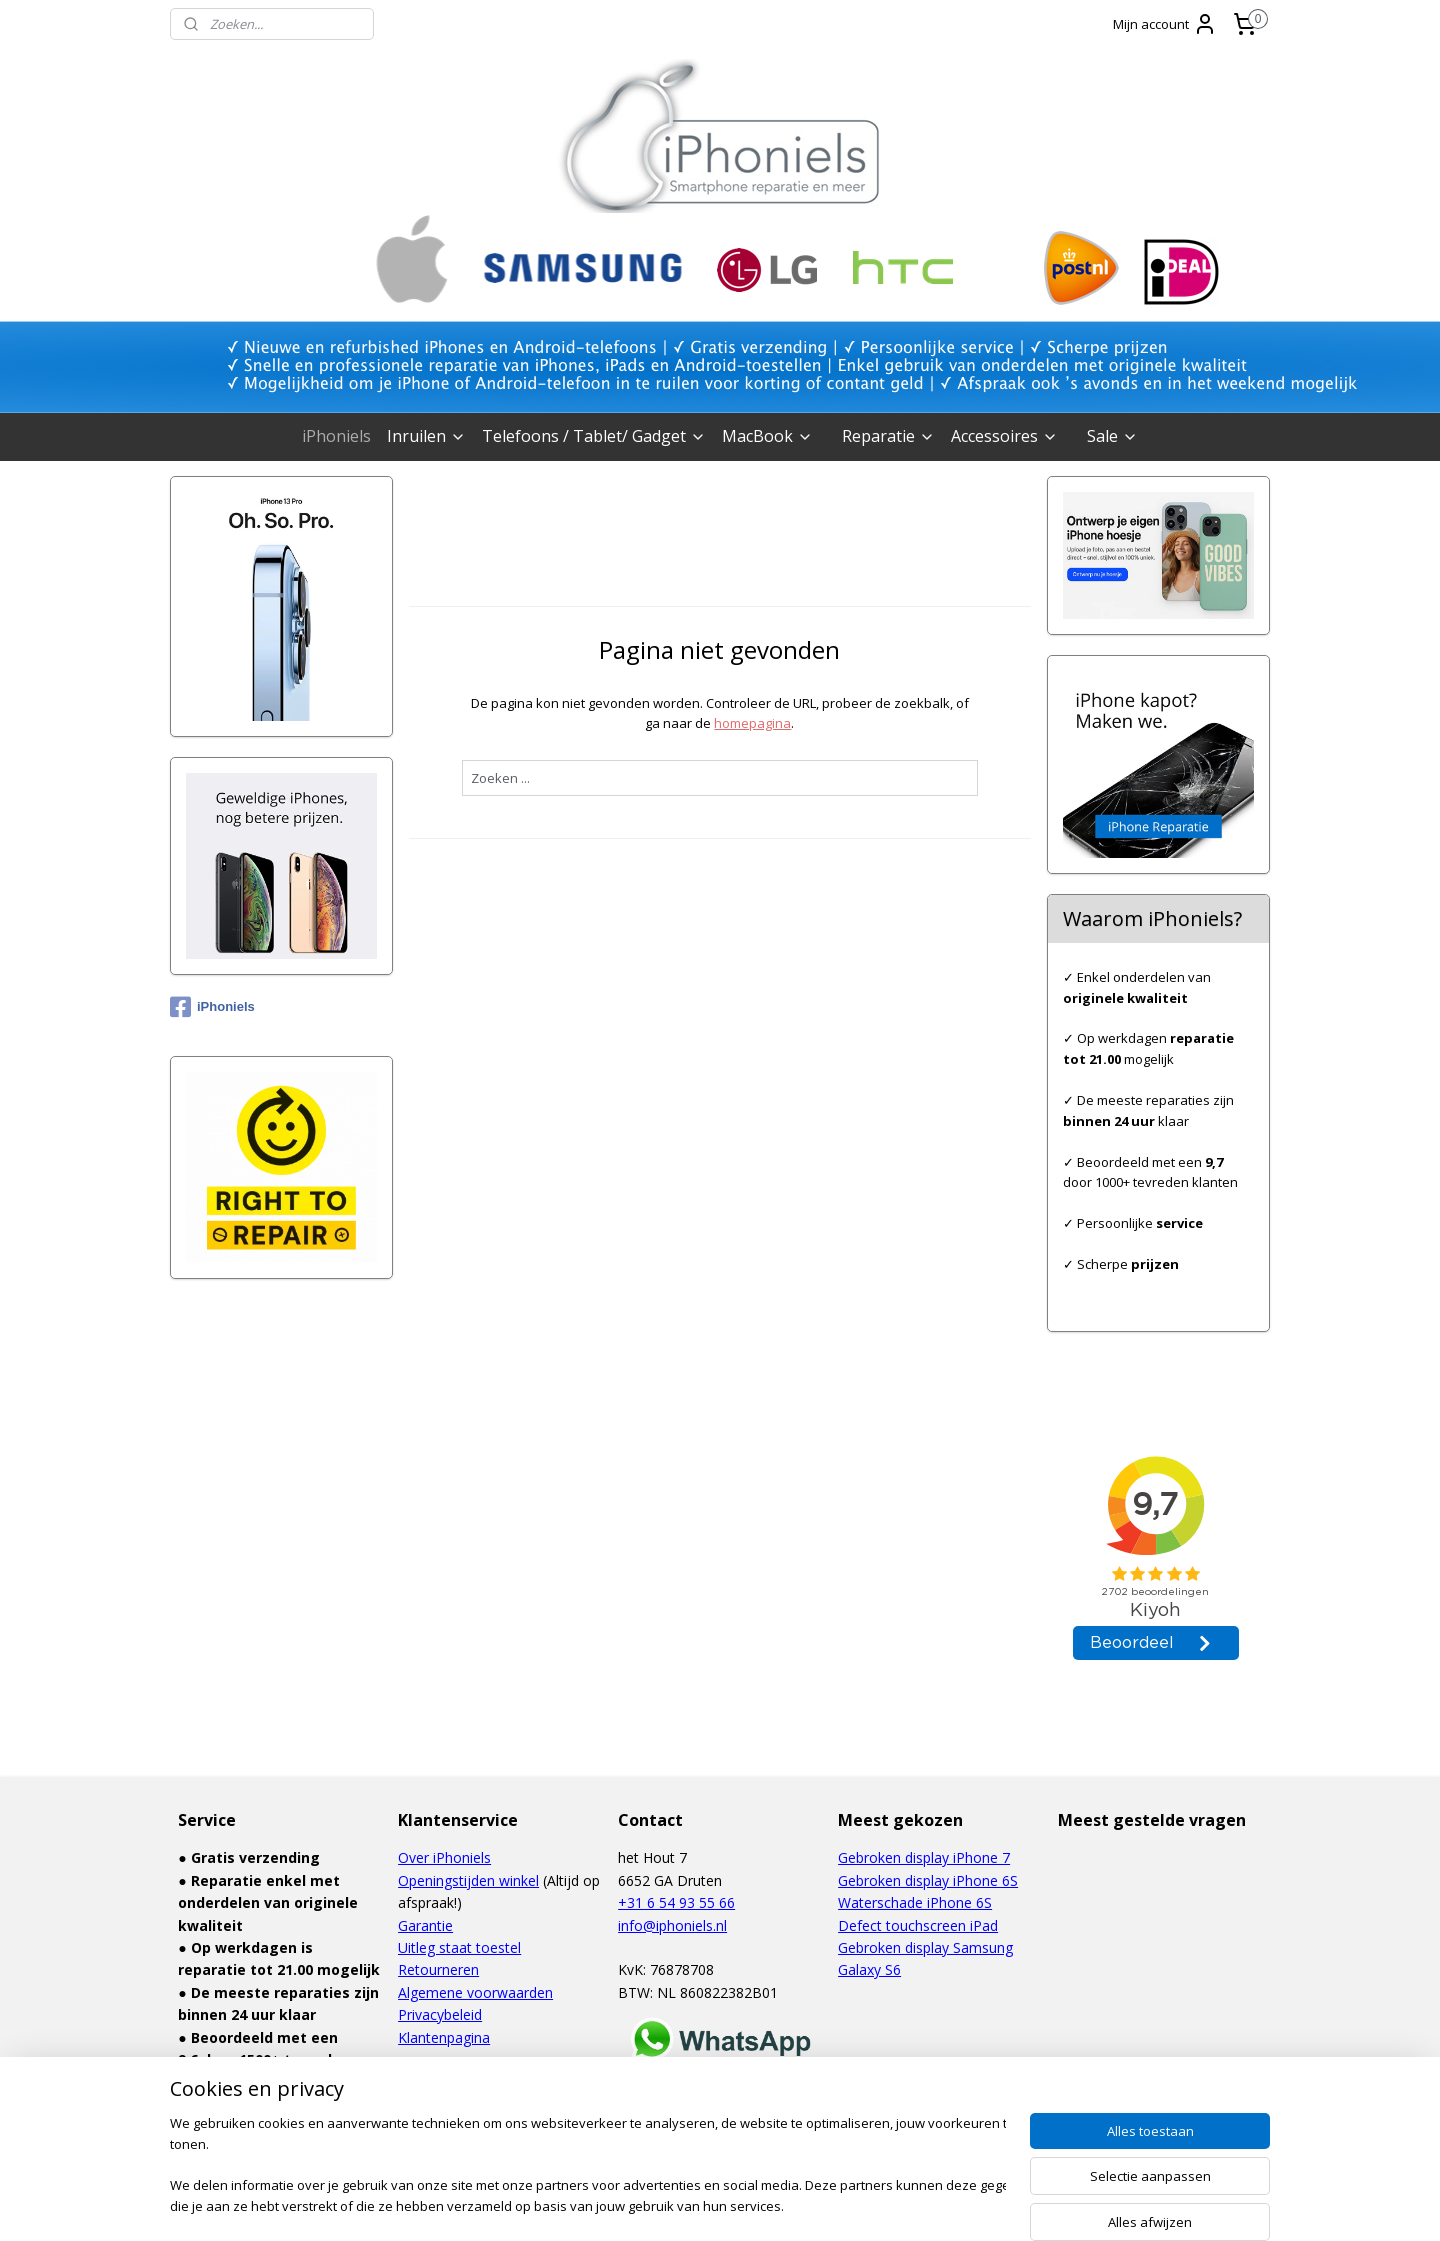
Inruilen (426, 436)
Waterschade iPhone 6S (915, 1902)
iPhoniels (336, 436)
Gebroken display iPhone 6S (928, 1880)
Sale (1112, 436)
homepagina (752, 723)
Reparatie (888, 436)
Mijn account (1165, 24)
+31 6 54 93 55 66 (676, 1902)
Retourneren (438, 1969)
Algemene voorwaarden (475, 1992)
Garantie (425, 1925)
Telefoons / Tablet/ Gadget (594, 436)
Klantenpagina (444, 2037)
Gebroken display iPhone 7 (924, 1857)
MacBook (767, 436)
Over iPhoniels (444, 1857)
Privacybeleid (440, 2014)
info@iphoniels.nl (672, 1925)
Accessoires (1004, 436)
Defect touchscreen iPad (918, 1925)
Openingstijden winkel (468, 1880)
